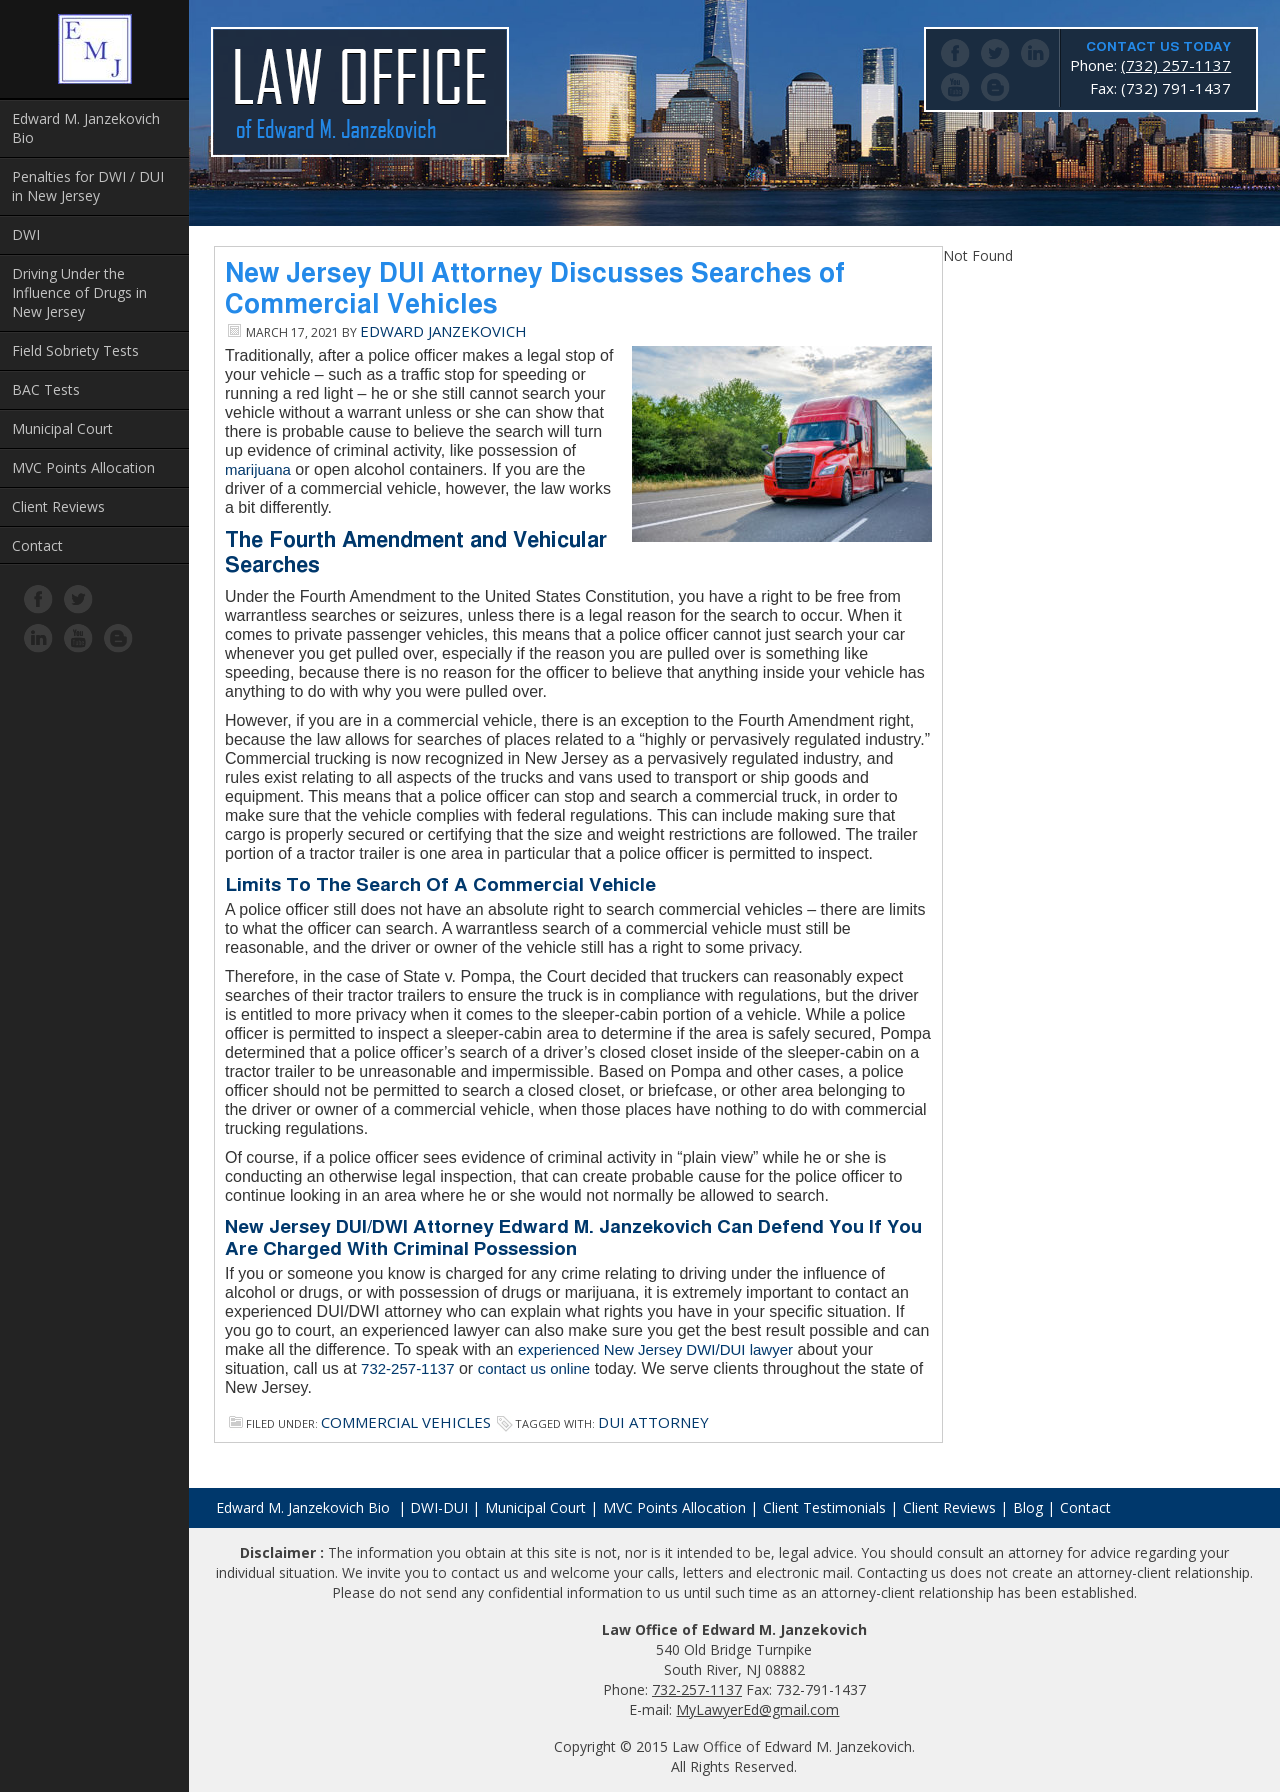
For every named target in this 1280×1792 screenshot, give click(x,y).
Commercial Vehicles (406, 1422)
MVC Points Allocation (83, 467)
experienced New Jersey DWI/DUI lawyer (655, 1349)
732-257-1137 (407, 1368)
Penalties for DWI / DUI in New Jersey (88, 186)
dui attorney (653, 1422)
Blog (1028, 1507)
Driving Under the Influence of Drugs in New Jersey (79, 292)
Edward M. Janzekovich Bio (86, 128)
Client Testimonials (824, 1507)
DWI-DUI (439, 1507)
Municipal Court (62, 428)
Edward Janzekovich (443, 331)
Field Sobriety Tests (75, 350)
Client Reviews (58, 506)
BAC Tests (46, 389)
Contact (37, 545)
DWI (26, 234)
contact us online (534, 1368)
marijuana (258, 469)
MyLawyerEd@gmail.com (757, 1709)
